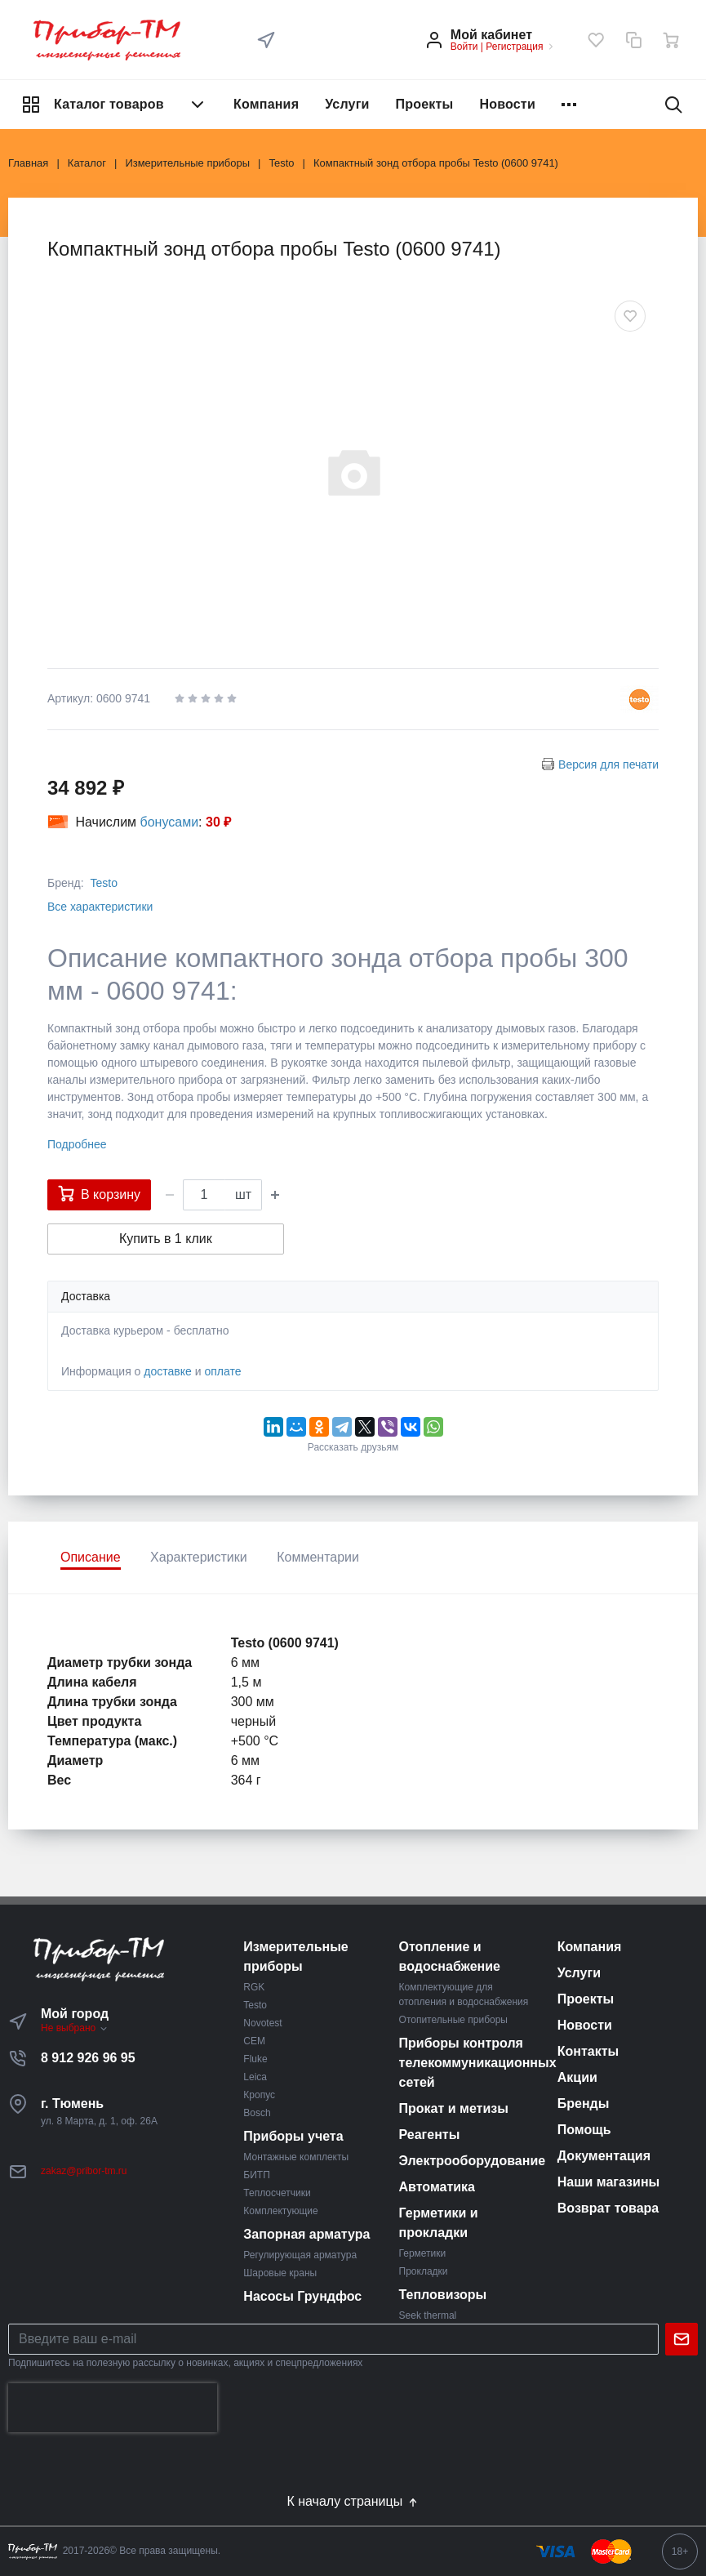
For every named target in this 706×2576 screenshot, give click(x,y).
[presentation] (112, 2407)
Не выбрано (75, 2028)
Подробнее (77, 1144)
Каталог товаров (114, 104)
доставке (168, 1371)
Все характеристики (100, 906)
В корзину (99, 1193)
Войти (464, 46)
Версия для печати (608, 764)
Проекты (425, 104)
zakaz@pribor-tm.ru (84, 2171)
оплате (222, 1371)
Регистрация (514, 46)
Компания (266, 104)
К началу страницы (352, 2501)
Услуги (347, 104)
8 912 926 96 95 (88, 2058)
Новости (507, 104)
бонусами (169, 822)
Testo (103, 882)
